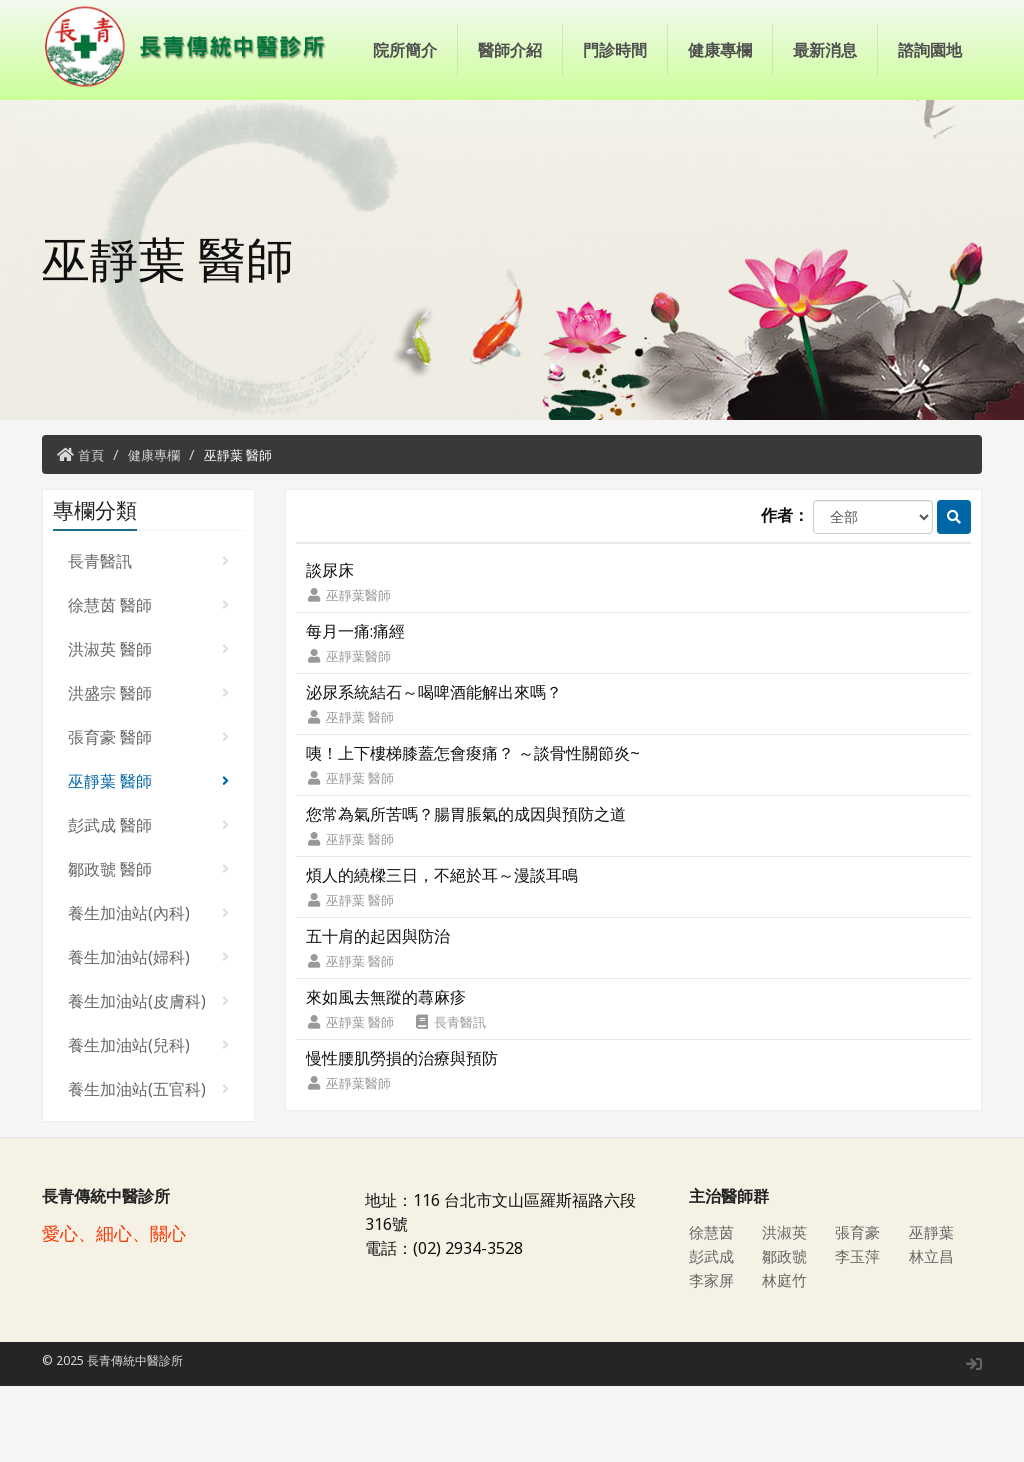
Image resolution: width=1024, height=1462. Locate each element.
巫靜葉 (933, 1308)
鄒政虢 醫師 (148, 945)
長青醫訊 (148, 637)
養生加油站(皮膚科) (148, 1077)
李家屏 (713, 1356)
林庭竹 (786, 1356)
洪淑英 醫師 (148, 725)
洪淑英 (786, 1308)
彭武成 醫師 (148, 901)
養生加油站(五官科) (148, 1165)
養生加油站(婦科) (148, 1033)
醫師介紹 (510, 150)
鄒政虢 (786, 1332)
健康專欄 (720, 150)
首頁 (91, 531)
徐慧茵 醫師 (148, 681)
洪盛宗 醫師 (148, 769)
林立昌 (933, 1332)
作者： (785, 591)
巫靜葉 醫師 (238, 531)
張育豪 (859, 1308)
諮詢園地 (930, 150)
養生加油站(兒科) (148, 1121)
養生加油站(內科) (148, 989)
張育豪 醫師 (148, 813)
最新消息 (825, 150)
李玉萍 (859, 1332)
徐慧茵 (713, 1308)
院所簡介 (405, 150)
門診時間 (615, 150)
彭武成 (713, 1332)
